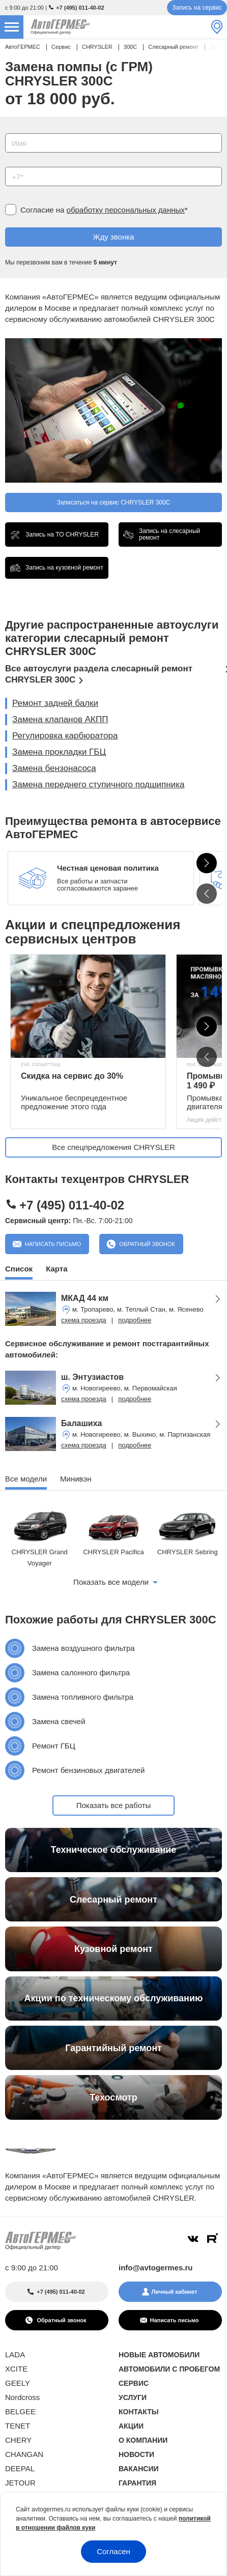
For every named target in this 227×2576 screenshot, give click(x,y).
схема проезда (83, 1320)
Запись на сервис (197, 7)
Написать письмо (52, 1244)
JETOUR (20, 2482)
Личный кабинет (174, 2292)
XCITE (16, 2368)
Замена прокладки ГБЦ (59, 752)
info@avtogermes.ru (156, 2267)
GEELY (17, 2383)
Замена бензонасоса (54, 768)
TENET (17, 2425)
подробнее (134, 1320)
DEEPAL (20, 2468)
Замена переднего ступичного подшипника (98, 784)
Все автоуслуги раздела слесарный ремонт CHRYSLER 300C (98, 674)
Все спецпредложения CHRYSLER (113, 1147)
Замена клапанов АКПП (60, 719)
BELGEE (20, 2411)
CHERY (18, 2440)
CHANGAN (24, 2454)
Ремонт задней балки (55, 703)
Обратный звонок (146, 1244)
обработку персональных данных (126, 209)
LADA (15, 2354)
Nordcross (22, 2397)
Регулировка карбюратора (65, 736)
